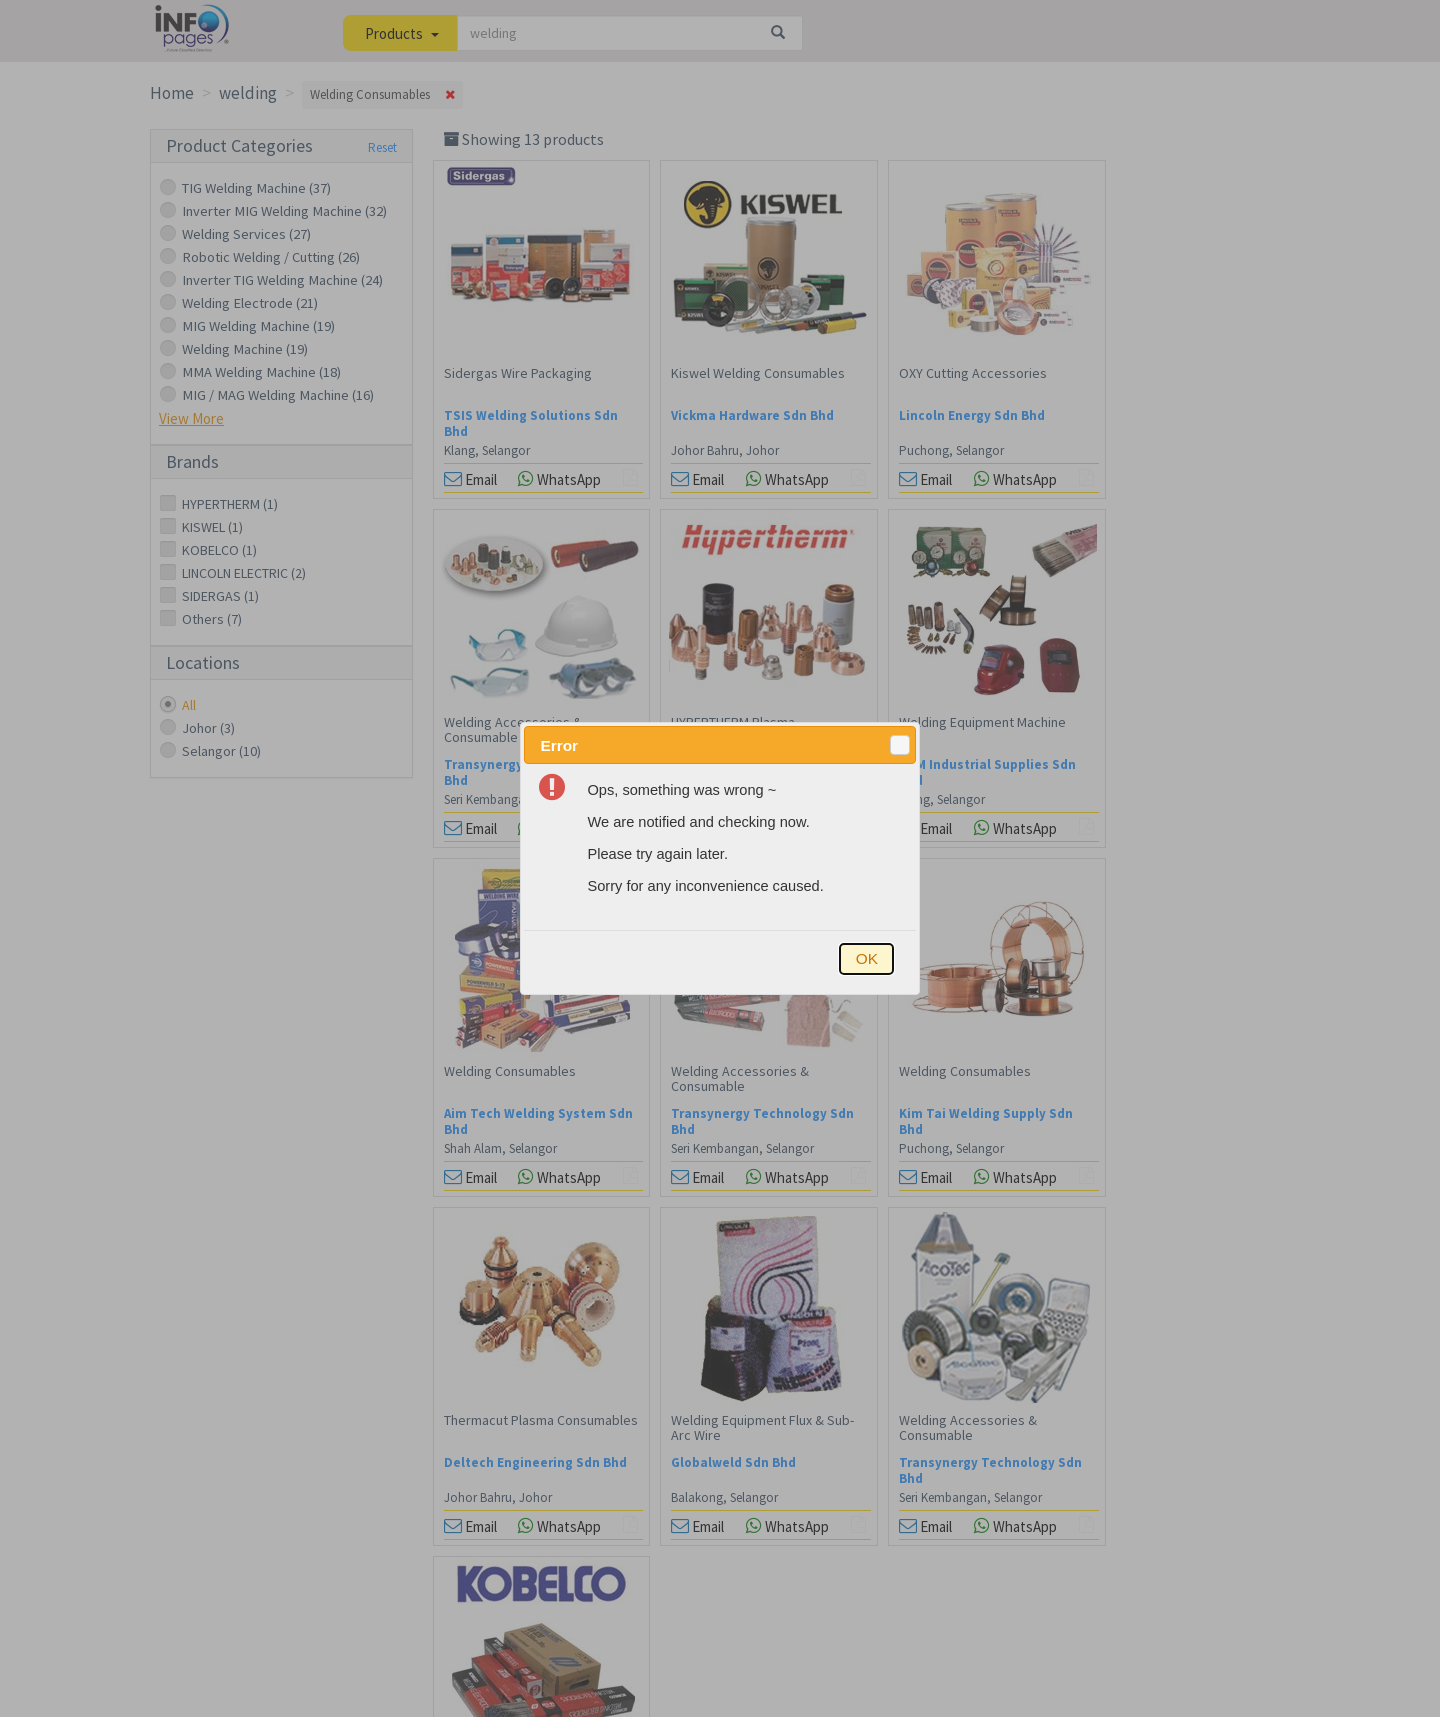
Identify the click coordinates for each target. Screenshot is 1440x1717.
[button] (900, 745)
